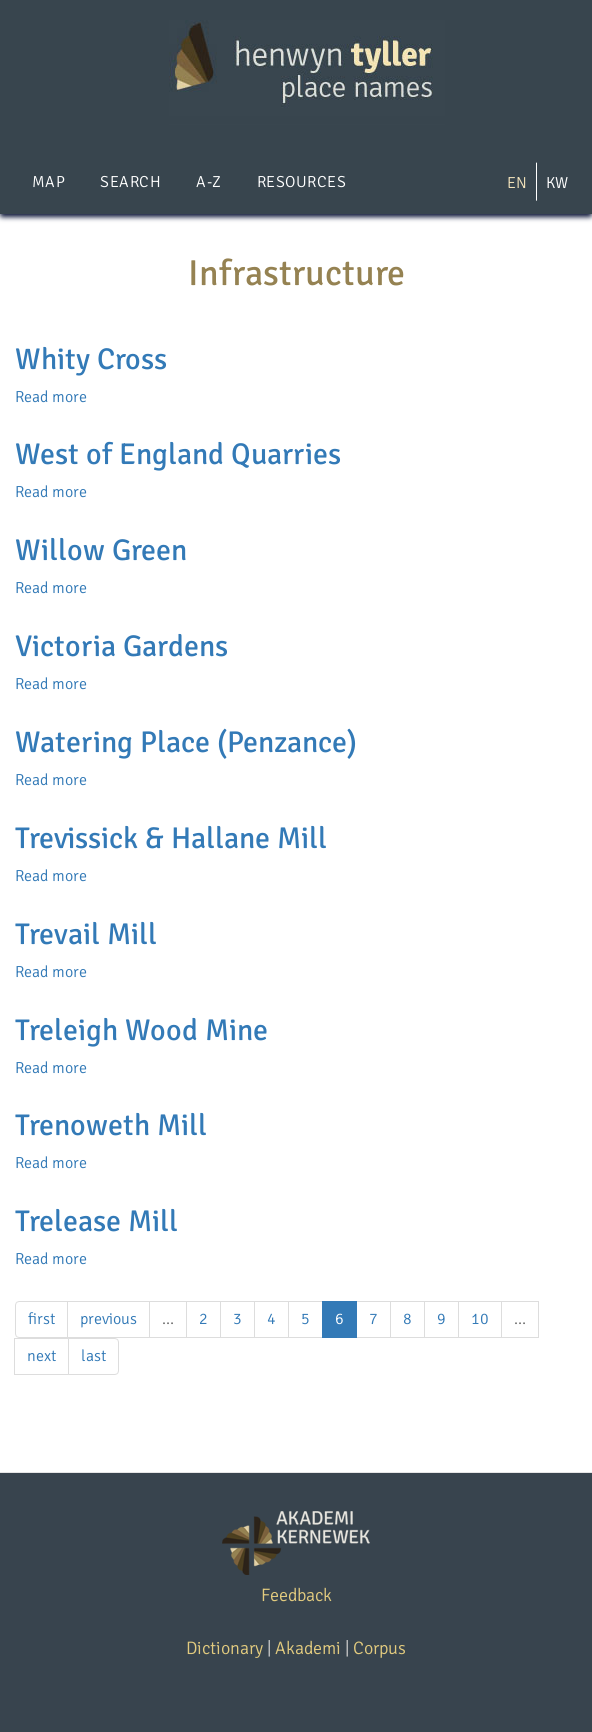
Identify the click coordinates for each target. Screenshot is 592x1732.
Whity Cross (91, 359)
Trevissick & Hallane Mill (171, 838)
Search (130, 182)
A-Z (208, 182)
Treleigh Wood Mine (141, 1030)
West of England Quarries (178, 454)
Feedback (296, 1595)
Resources (301, 182)
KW (557, 183)
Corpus (379, 1648)
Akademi (308, 1648)
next (41, 1356)
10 (480, 1319)
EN (517, 183)
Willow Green (101, 550)
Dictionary (224, 1648)
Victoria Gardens (121, 646)
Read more (51, 397)
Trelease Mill (96, 1221)
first (41, 1319)
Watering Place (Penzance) (186, 742)
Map (48, 182)
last (93, 1356)
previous (108, 1319)
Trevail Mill (86, 934)
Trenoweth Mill (111, 1125)
